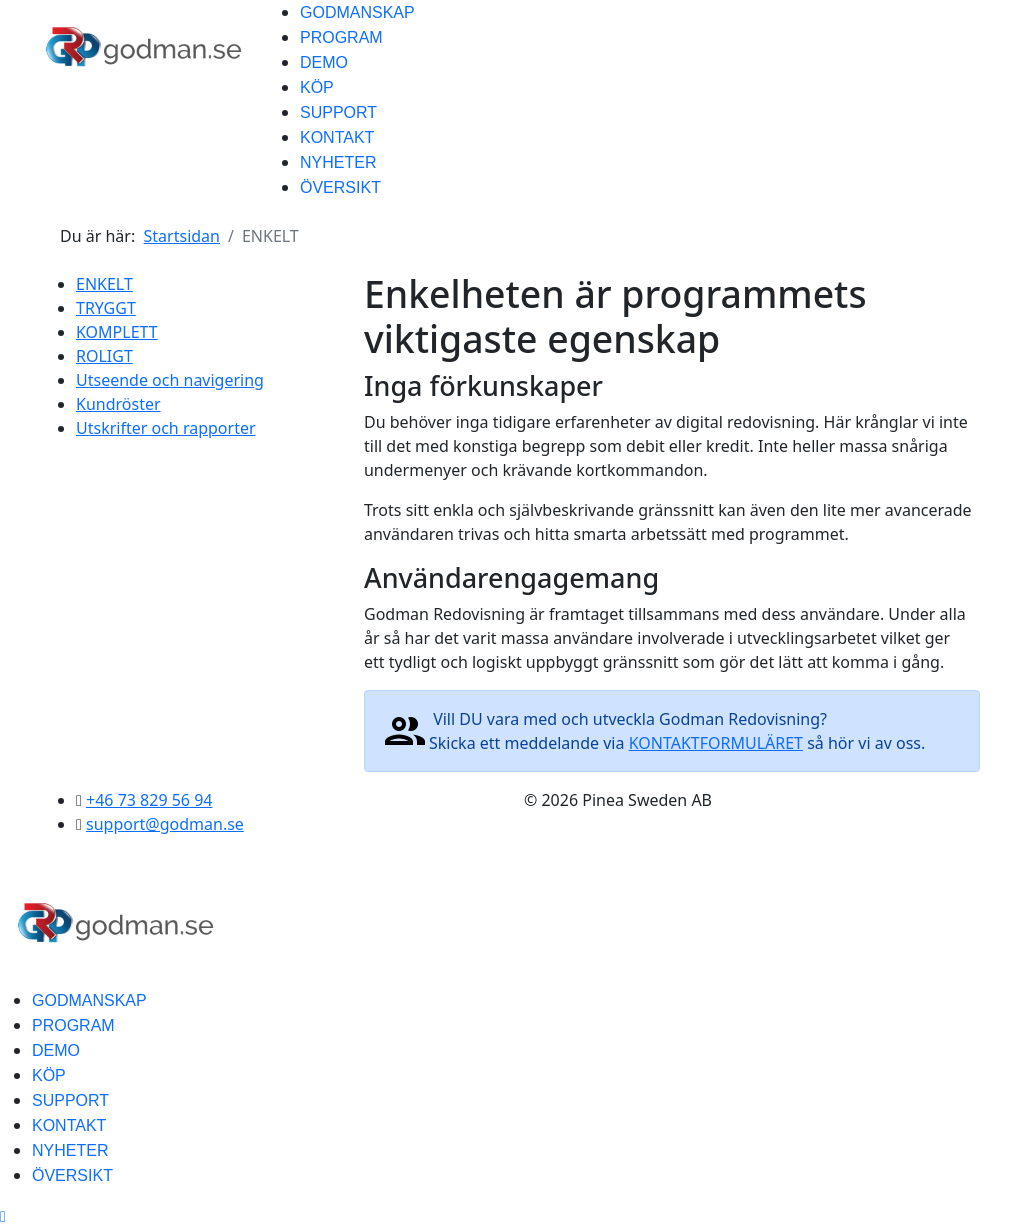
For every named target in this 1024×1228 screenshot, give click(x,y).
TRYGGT (106, 308)
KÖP (317, 87)
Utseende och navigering (170, 380)
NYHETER (338, 162)
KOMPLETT (117, 332)
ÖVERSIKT (340, 187)
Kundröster (118, 404)
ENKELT (104, 284)
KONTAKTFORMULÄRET (716, 743)
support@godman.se (165, 824)
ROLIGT (104, 356)
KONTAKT (337, 137)
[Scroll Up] (3, 1216)
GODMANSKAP (357, 12)
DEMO (324, 62)
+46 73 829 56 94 (149, 800)
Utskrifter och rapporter (166, 428)
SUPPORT (338, 112)
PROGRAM (341, 37)
